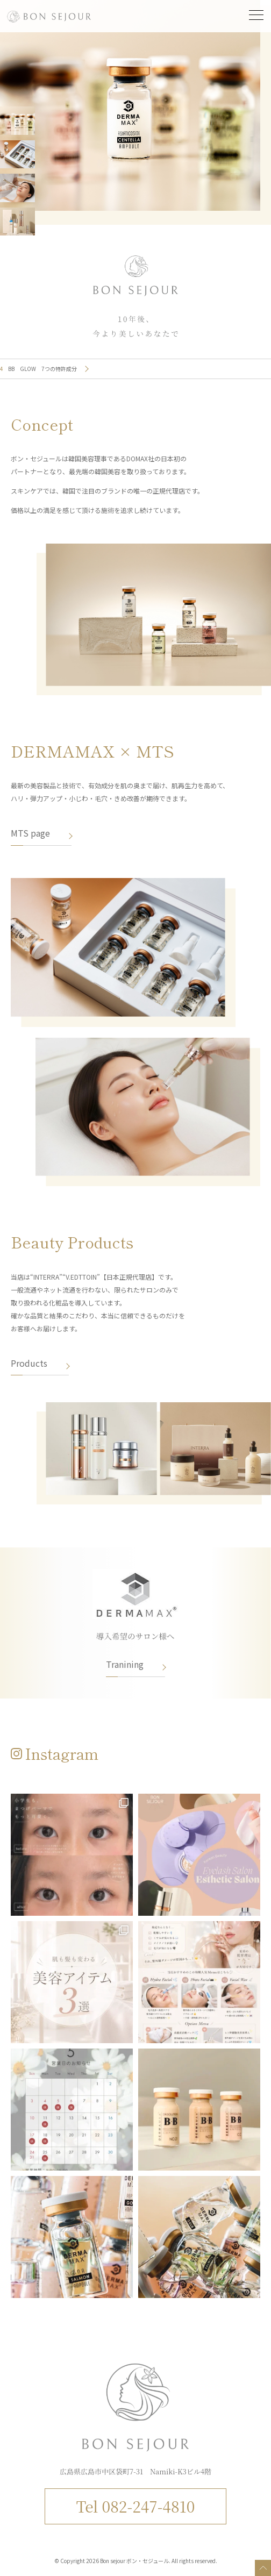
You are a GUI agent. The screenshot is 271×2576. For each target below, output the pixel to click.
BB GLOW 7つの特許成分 (42, 369)
